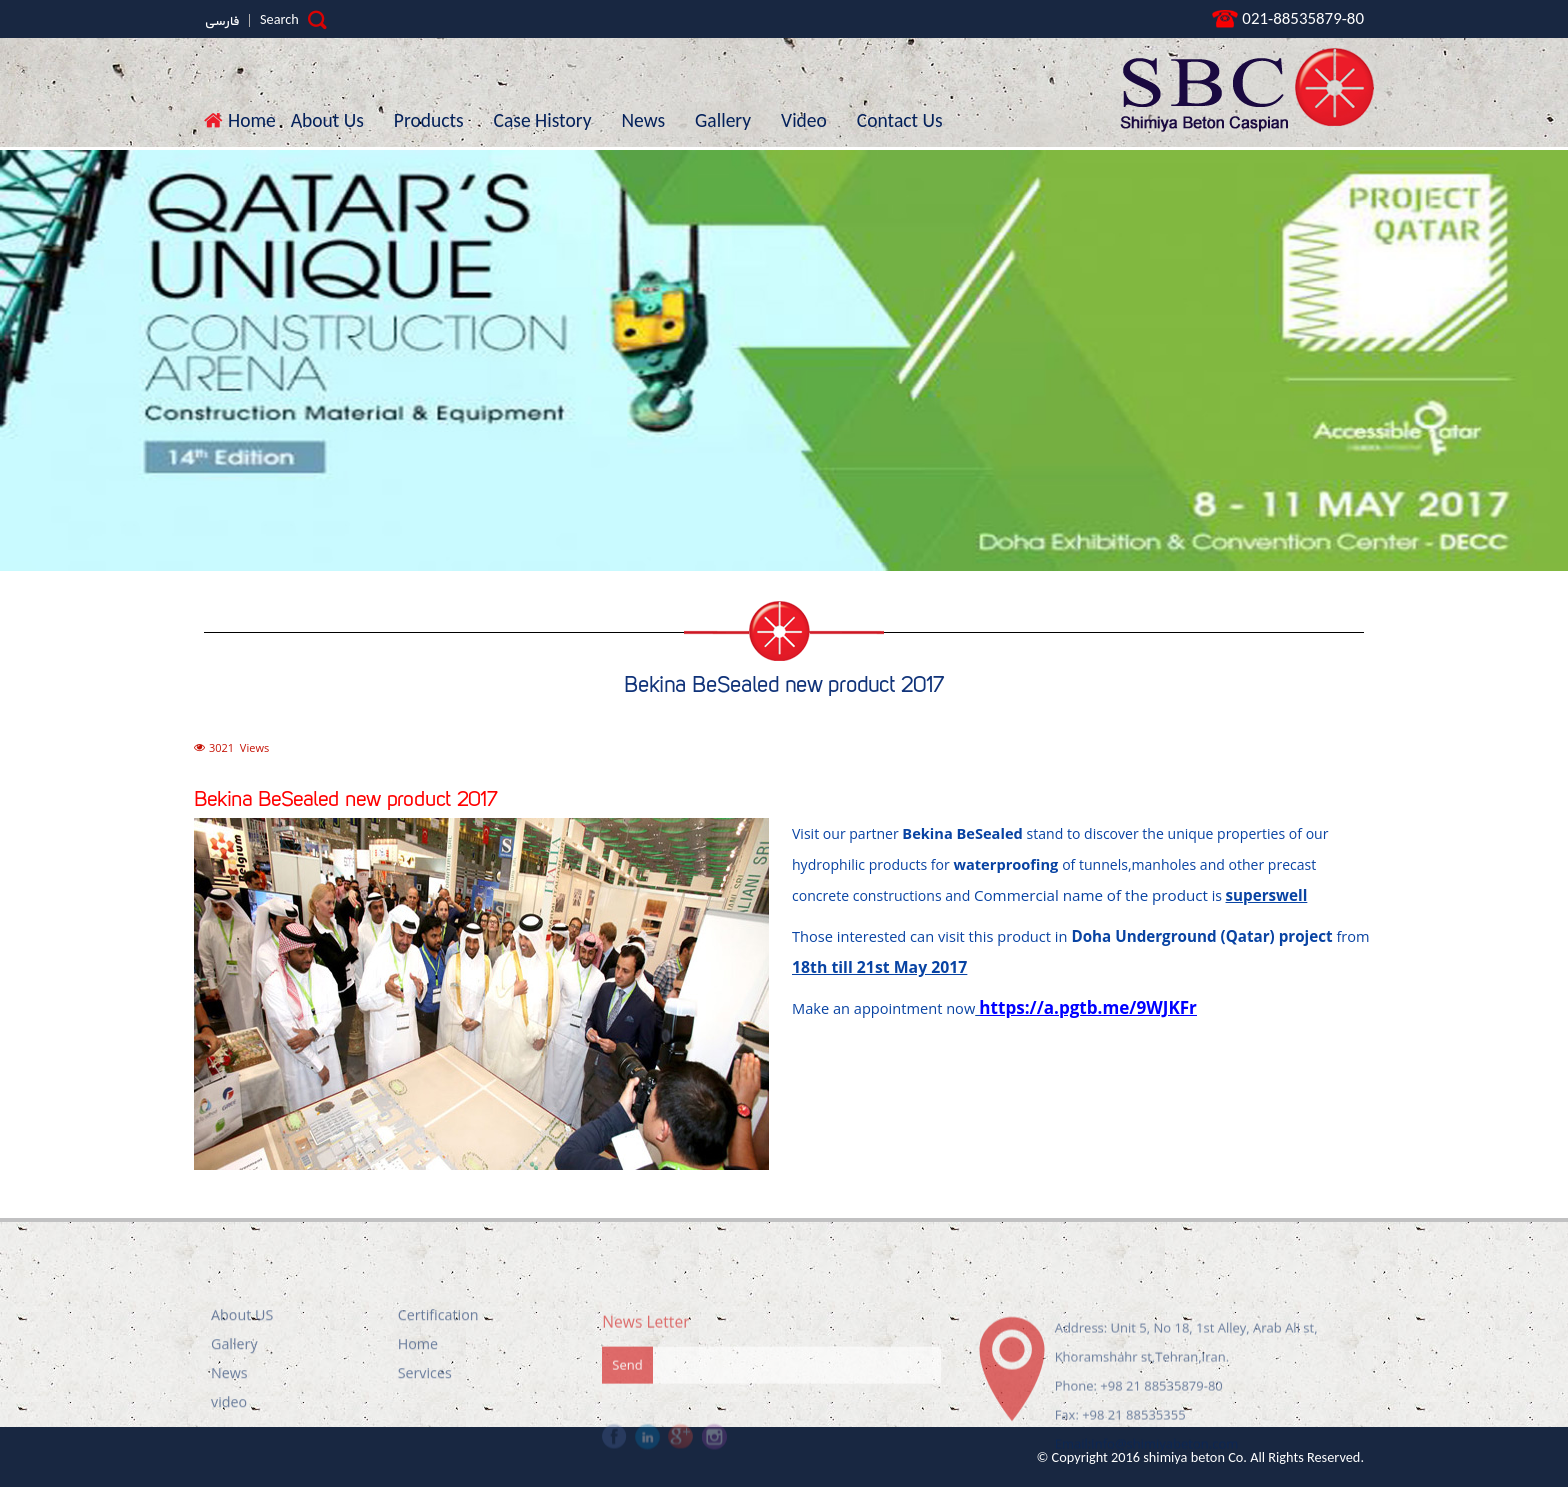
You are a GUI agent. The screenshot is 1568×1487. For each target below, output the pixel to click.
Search (293, 19)
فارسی (221, 22)
